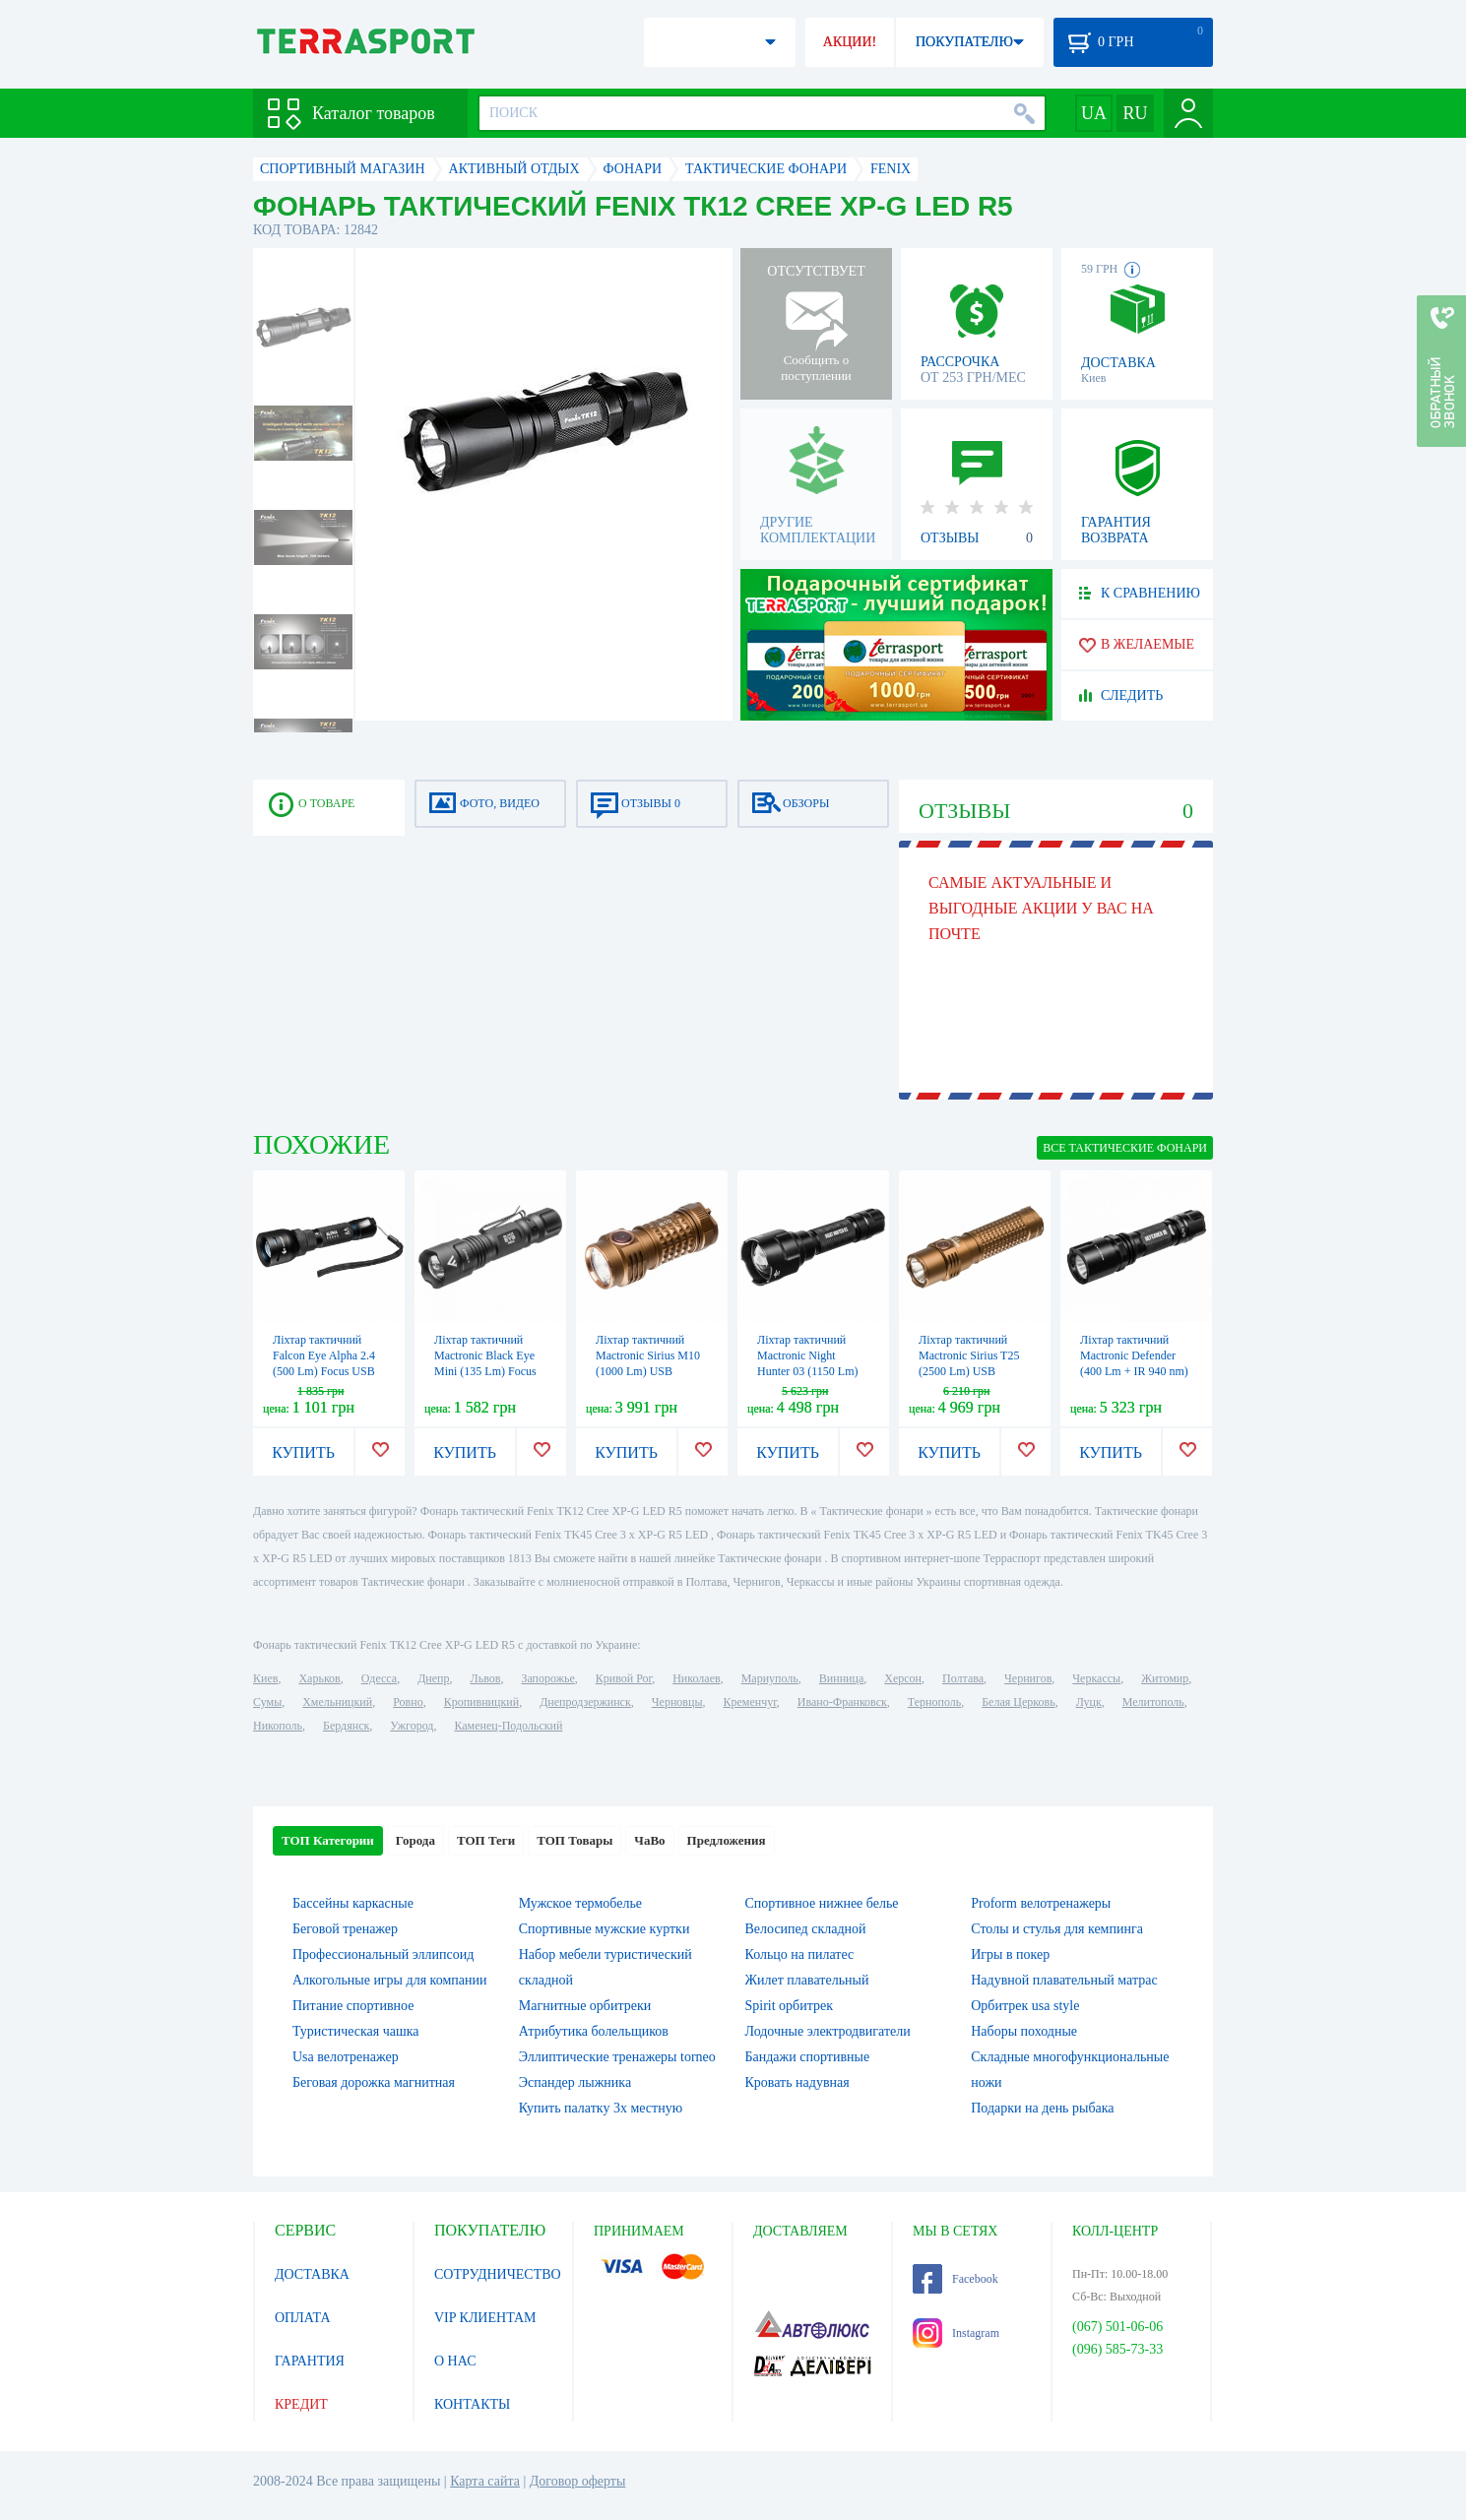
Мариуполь (769, 1678)
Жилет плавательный (807, 1980)
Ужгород (411, 1725)
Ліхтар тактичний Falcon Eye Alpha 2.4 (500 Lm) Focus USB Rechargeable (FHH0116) (324, 1371)
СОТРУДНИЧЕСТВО (497, 2274)
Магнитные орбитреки (585, 2005)
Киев (265, 1678)
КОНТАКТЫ (472, 2404)
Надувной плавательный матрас (1064, 1980)
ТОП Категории (328, 1840)
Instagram (956, 2333)
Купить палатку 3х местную (600, 2108)
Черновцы (677, 1702)
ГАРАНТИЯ (310, 2361)
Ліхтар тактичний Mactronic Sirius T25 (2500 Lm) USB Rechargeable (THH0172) (969, 1371)
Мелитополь (1153, 1702)
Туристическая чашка (355, 2031)
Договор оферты (578, 2481)
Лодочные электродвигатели (828, 2031)
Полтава (963, 1678)
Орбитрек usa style (1025, 2005)
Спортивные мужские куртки (604, 1929)
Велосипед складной (805, 1929)
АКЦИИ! (849, 41)
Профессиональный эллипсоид (383, 1954)
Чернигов (1028, 1678)
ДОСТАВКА (312, 2274)
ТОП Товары (574, 1840)
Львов (486, 1678)
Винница (841, 1678)
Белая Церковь (1018, 1702)
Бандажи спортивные (807, 2056)
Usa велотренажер (345, 2056)
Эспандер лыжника (575, 2082)
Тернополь (934, 1702)
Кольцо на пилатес (800, 1954)
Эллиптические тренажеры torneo (617, 2056)
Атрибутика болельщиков (594, 2031)
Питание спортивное (353, 2005)
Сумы (267, 1702)
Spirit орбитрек (789, 2005)
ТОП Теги (486, 1840)
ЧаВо (649, 1840)
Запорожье (547, 1678)
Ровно (407, 1702)
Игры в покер (1010, 1954)
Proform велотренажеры (1041, 1903)
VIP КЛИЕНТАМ (485, 2317)
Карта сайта (485, 2481)
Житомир (1164, 1678)
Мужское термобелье (580, 1903)
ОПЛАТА (303, 2317)
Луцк (1089, 1702)
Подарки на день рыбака (1042, 2108)
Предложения (726, 1840)
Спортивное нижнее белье (822, 1903)
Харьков (319, 1678)
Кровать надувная (797, 2082)
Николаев (696, 1678)
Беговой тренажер (345, 1929)
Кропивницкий (481, 1702)
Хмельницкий (337, 1702)
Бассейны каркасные (353, 1903)
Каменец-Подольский (508, 1725)
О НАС (455, 2361)
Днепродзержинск (585, 1702)
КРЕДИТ (301, 2404)
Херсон (903, 1678)
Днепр (433, 1678)
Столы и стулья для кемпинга (1057, 1929)
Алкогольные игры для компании (389, 1980)
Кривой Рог (624, 1678)
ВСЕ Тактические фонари (1125, 1148)
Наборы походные (1024, 2031)
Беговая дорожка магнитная (373, 2082)
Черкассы (1096, 1678)
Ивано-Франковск (842, 1702)
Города (415, 1840)
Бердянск (346, 1725)
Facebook (955, 2279)
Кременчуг (749, 1702)
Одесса (379, 1678)
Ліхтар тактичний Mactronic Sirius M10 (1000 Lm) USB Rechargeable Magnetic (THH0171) (651, 1371)
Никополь (277, 1725)
